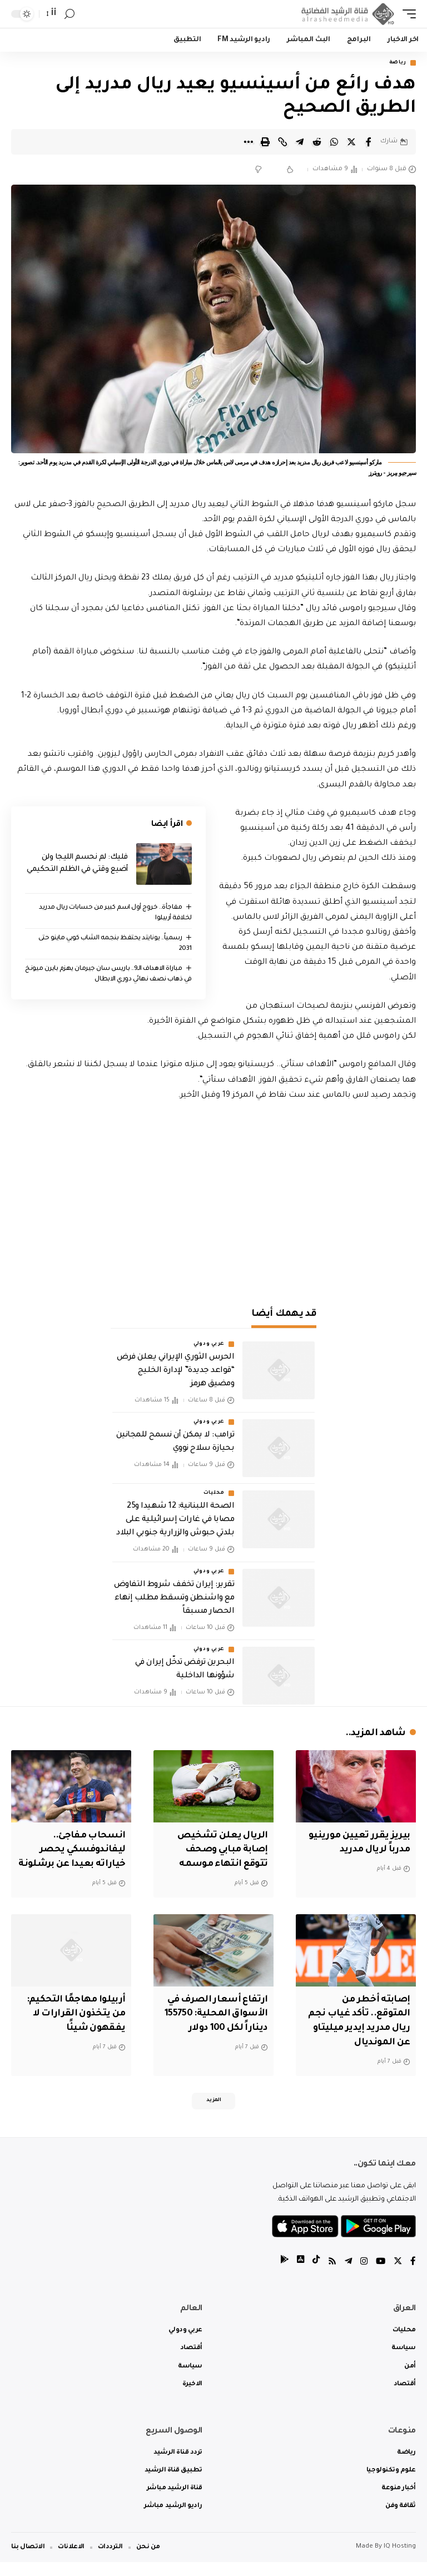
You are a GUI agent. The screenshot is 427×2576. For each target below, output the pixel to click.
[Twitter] (397, 2276)
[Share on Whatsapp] (334, 142)
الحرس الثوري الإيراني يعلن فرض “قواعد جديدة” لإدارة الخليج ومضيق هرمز (175, 1371)
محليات (214, 1494)
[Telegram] (346, 2276)
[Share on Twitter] (351, 142)
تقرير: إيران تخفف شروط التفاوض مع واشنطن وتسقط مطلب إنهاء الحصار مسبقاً (174, 1599)
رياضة (398, 63)
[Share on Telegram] (299, 142)
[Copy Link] (282, 142)
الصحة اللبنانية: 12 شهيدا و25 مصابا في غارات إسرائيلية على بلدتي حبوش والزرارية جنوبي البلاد (175, 1521)
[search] (69, 14)
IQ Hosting (400, 2560)
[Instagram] (362, 2276)
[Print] (265, 142)
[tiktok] (313, 2276)
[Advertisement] (213, 1198)
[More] (248, 142)
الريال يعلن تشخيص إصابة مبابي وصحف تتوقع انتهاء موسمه (220, 1850)
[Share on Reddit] (317, 142)
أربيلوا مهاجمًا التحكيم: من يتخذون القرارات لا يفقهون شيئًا (73, 2026)
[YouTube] (380, 2276)
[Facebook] (413, 2276)
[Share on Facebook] (368, 142)
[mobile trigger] (406, 14)
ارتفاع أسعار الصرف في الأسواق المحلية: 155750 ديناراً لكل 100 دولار (214, 2026)
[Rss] (329, 2276)
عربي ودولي (209, 1345)
